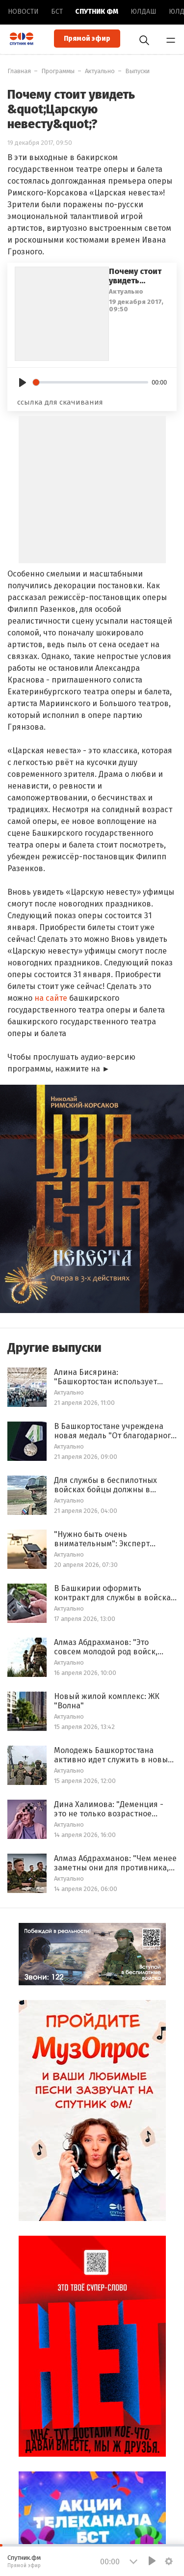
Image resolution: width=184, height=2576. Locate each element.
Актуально (100, 71)
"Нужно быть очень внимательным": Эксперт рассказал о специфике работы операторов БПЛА (114, 1539)
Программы (58, 71)
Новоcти (23, 11)
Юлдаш (144, 11)
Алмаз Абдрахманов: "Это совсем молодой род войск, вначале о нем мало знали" (106, 1647)
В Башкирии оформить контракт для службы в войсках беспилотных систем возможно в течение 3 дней (114, 1593)
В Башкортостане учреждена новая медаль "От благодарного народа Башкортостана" (114, 1431)
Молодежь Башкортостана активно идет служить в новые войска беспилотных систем (113, 1755)
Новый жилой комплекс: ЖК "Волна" (106, 1701)
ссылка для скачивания (60, 402)
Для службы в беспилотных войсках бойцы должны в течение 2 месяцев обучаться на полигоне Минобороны (110, 1485)
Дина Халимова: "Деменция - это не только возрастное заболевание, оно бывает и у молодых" (109, 1809)
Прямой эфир (87, 38)
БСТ (57, 11)
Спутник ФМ (96, 11)
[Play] (22, 382)
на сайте (50, 998)
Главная (19, 71)
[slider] (90, 382)
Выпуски (137, 71)
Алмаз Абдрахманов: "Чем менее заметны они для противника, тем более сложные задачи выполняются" (115, 1863)
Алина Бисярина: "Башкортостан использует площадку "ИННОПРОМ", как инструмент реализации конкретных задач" (107, 1377)
